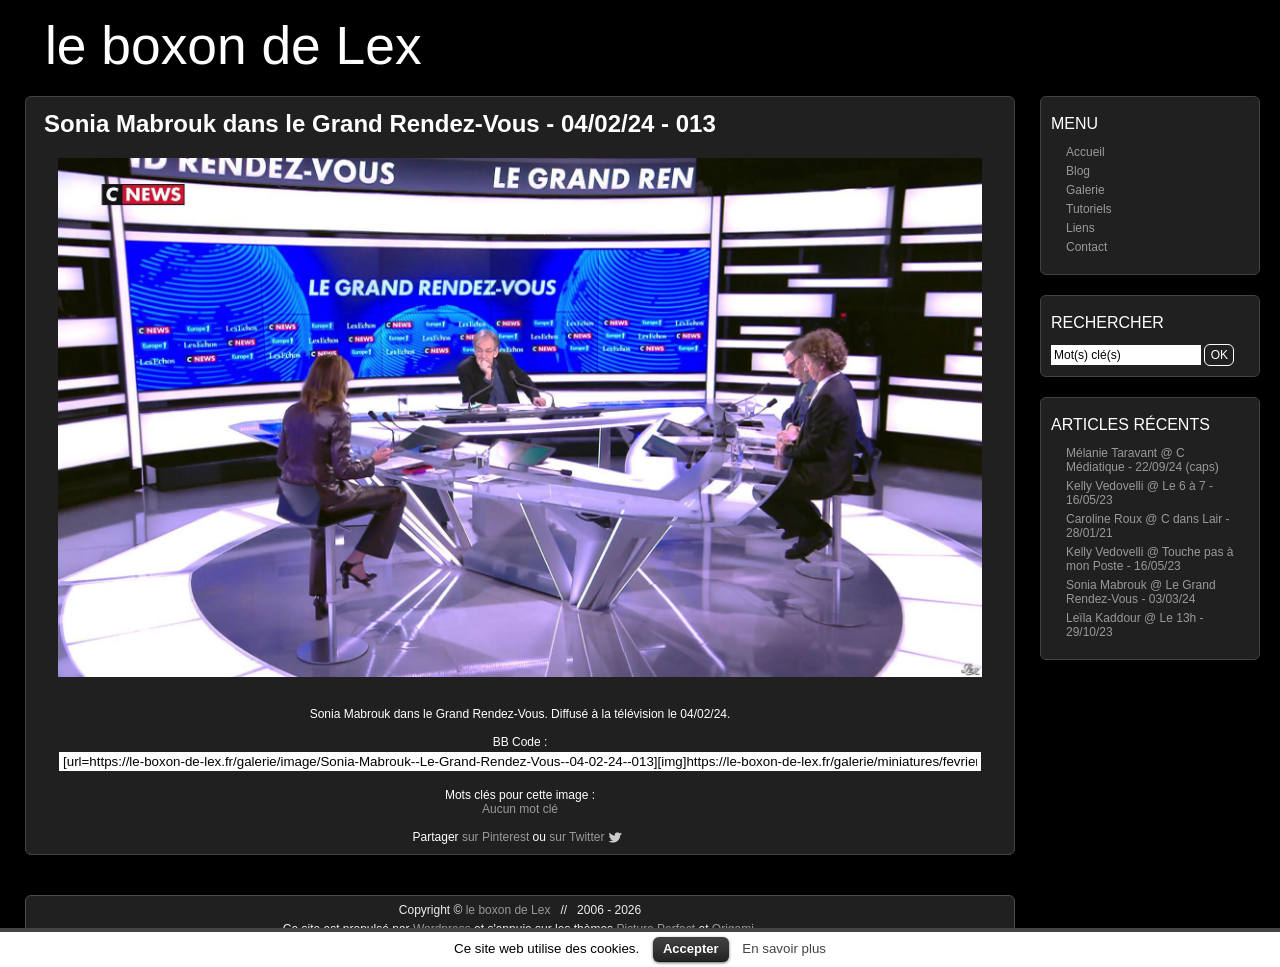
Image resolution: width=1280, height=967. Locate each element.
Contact (1086, 247)
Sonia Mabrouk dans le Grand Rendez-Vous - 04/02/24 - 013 (380, 123)
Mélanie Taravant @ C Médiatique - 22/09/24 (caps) (1142, 460)
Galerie (1085, 190)
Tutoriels (1089, 209)
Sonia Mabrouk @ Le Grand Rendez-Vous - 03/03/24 (1141, 592)
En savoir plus (784, 948)
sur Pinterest (495, 837)
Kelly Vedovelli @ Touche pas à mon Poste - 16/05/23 (1149, 559)
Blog (1078, 171)
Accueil (1085, 152)
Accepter (691, 948)
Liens (1080, 228)
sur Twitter (576, 837)
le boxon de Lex (233, 45)
